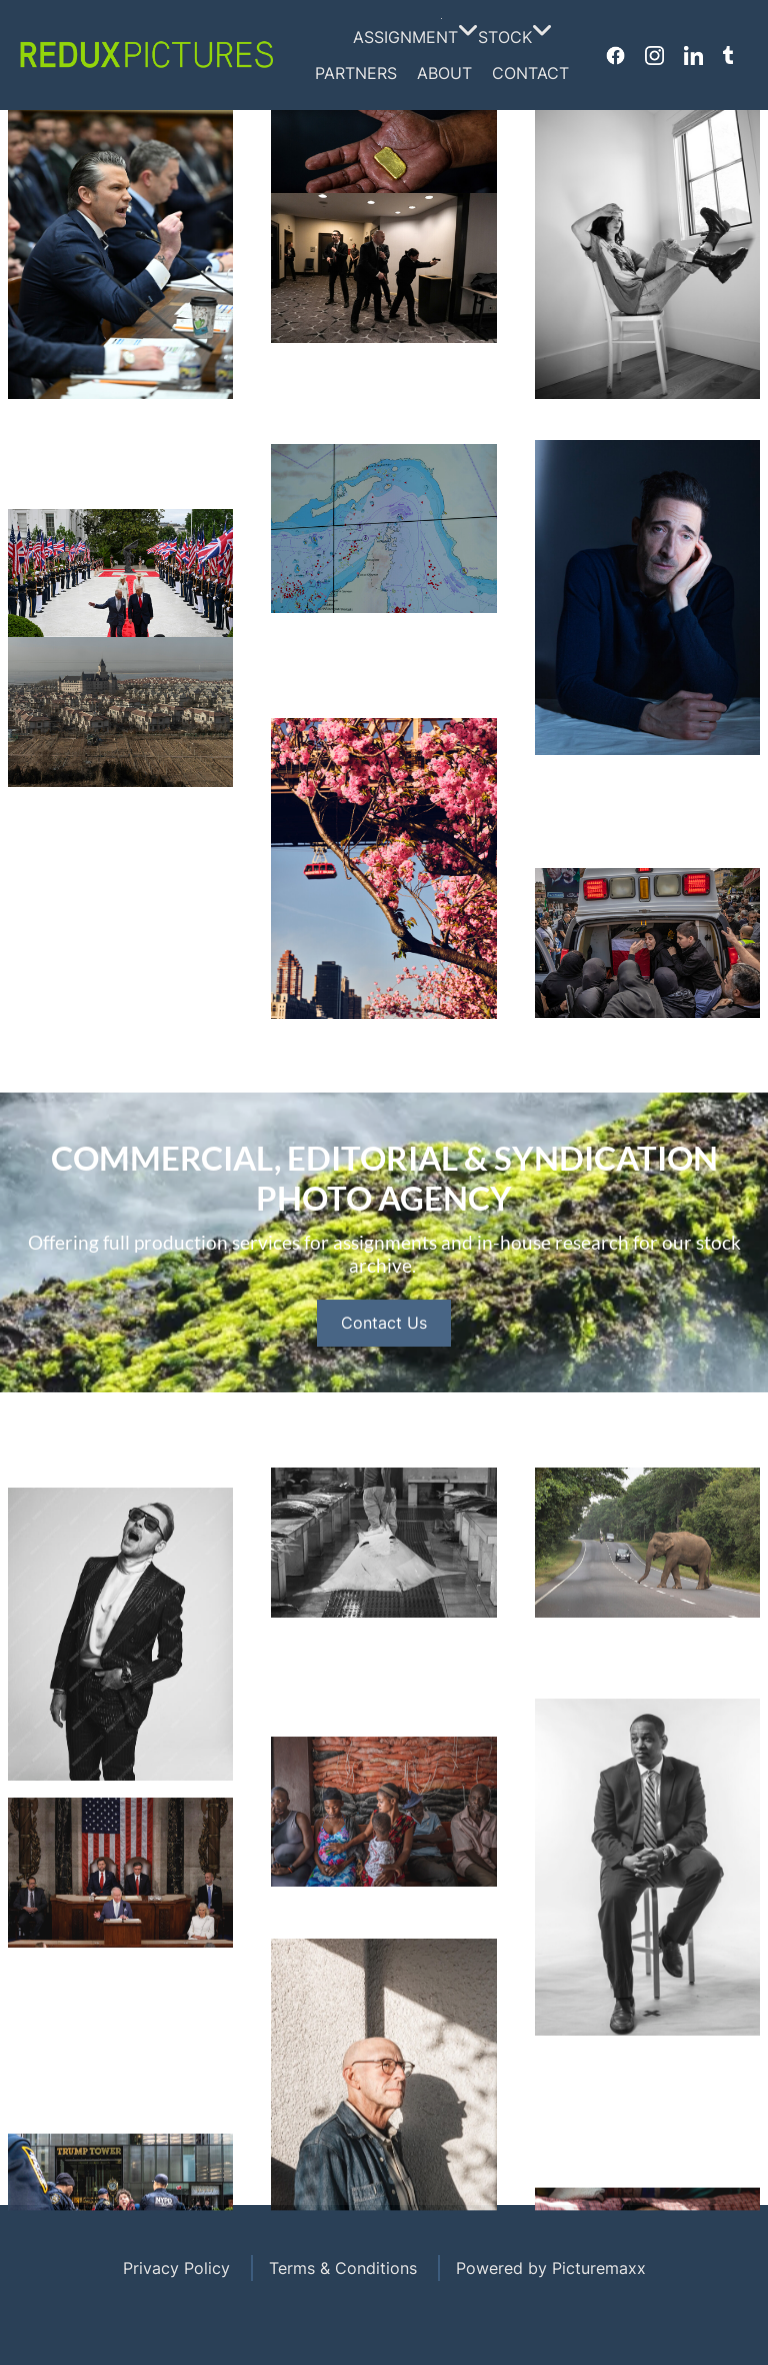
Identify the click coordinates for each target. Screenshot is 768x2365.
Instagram (654, 55)
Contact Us (384, 1410)
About (444, 73)
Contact (530, 73)
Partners (356, 73)
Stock (510, 37)
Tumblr (728, 55)
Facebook (615, 55)
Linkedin (693, 55)
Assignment (410, 37)
